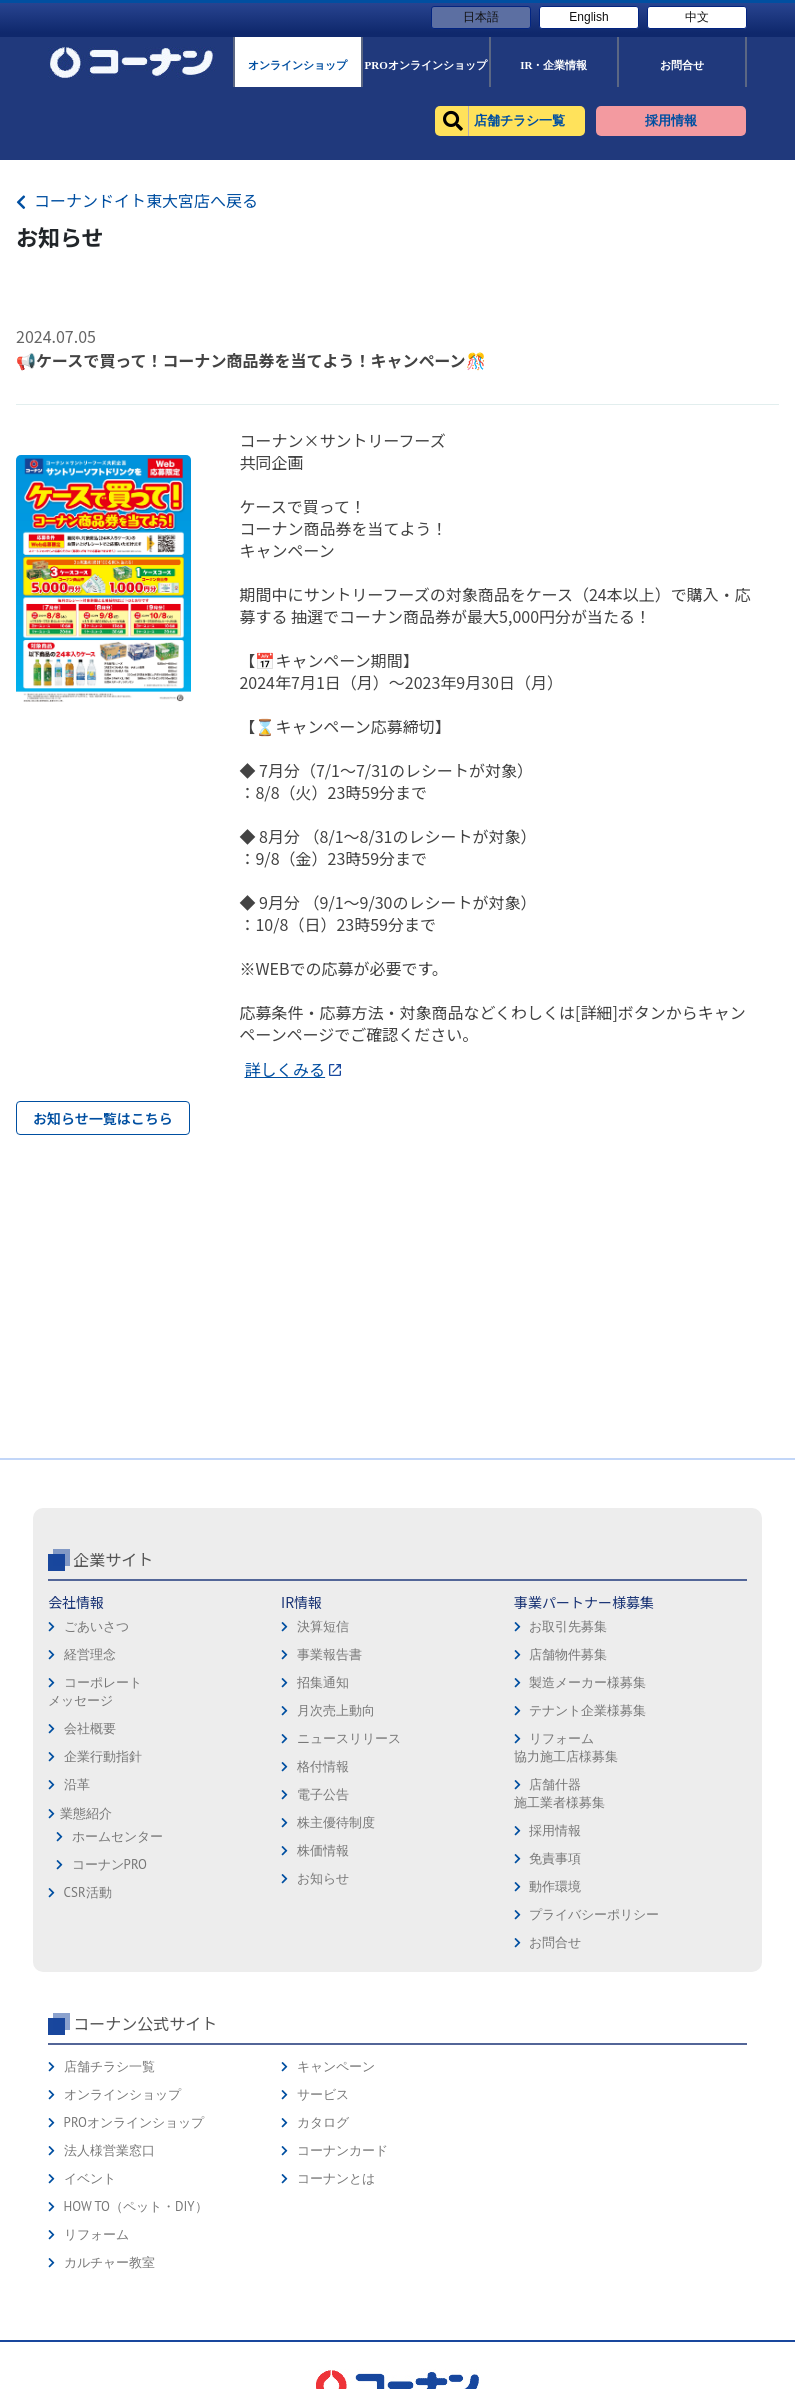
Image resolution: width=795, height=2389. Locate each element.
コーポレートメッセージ (94, 1691)
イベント (90, 2178)
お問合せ (555, 1942)
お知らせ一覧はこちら (103, 1118)
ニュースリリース (349, 1738)
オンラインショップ (122, 2094)
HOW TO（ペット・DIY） (136, 2206)
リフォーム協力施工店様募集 (566, 1747)
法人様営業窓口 (109, 2150)
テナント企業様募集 (587, 1710)
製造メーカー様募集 (587, 1682)
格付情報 (323, 1766)
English (588, 17)
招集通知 (323, 1682)
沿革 (77, 1784)
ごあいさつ (96, 1626)
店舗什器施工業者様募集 (559, 1793)
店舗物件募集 (568, 1654)
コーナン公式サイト (145, 2023)
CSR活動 (88, 1892)
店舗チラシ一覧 (109, 2066)
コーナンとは (336, 2178)
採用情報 (555, 1830)
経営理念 (90, 1654)
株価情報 (323, 1850)
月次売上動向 (336, 1710)
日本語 (481, 17)
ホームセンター (117, 1836)
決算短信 (323, 1626)
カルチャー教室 (109, 2262)
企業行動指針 (103, 1756)
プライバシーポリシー (594, 1914)
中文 (697, 17)
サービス (323, 2094)
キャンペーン (336, 2066)
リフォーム (96, 2234)
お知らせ (323, 1878)
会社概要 (90, 1728)
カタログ (323, 2122)
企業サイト (113, 1559)
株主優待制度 (336, 1822)
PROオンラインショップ (134, 2122)
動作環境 (555, 1886)
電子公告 (323, 1794)
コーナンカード (342, 2150)
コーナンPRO (109, 1864)
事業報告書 (329, 1654)
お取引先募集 (568, 1626)
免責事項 (555, 1858)
